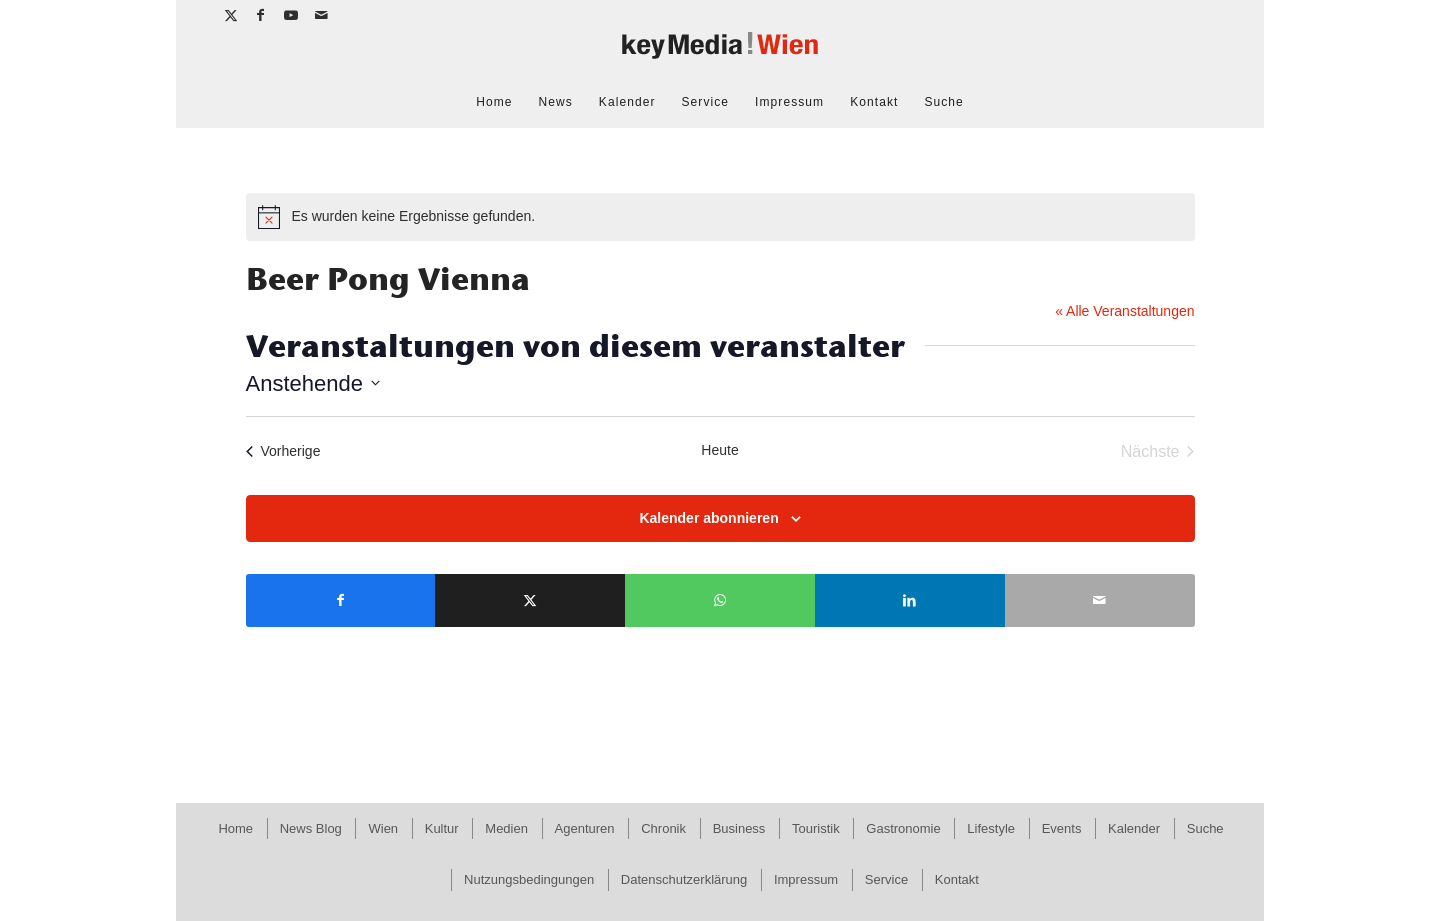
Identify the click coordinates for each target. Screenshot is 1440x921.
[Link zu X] (231, 15)
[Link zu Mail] (322, 15)
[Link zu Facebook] (261, 15)
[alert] (720, 217)
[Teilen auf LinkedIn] (910, 600)
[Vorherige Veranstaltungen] (283, 452)
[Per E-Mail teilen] (1100, 600)
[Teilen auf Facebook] (341, 600)
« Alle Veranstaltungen (1124, 311)
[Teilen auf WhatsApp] (720, 600)
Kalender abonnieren (708, 518)
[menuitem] (494, 102)
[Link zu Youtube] (291, 15)
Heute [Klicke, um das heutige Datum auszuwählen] (719, 450)
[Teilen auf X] (530, 600)
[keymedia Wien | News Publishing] (720, 53)
